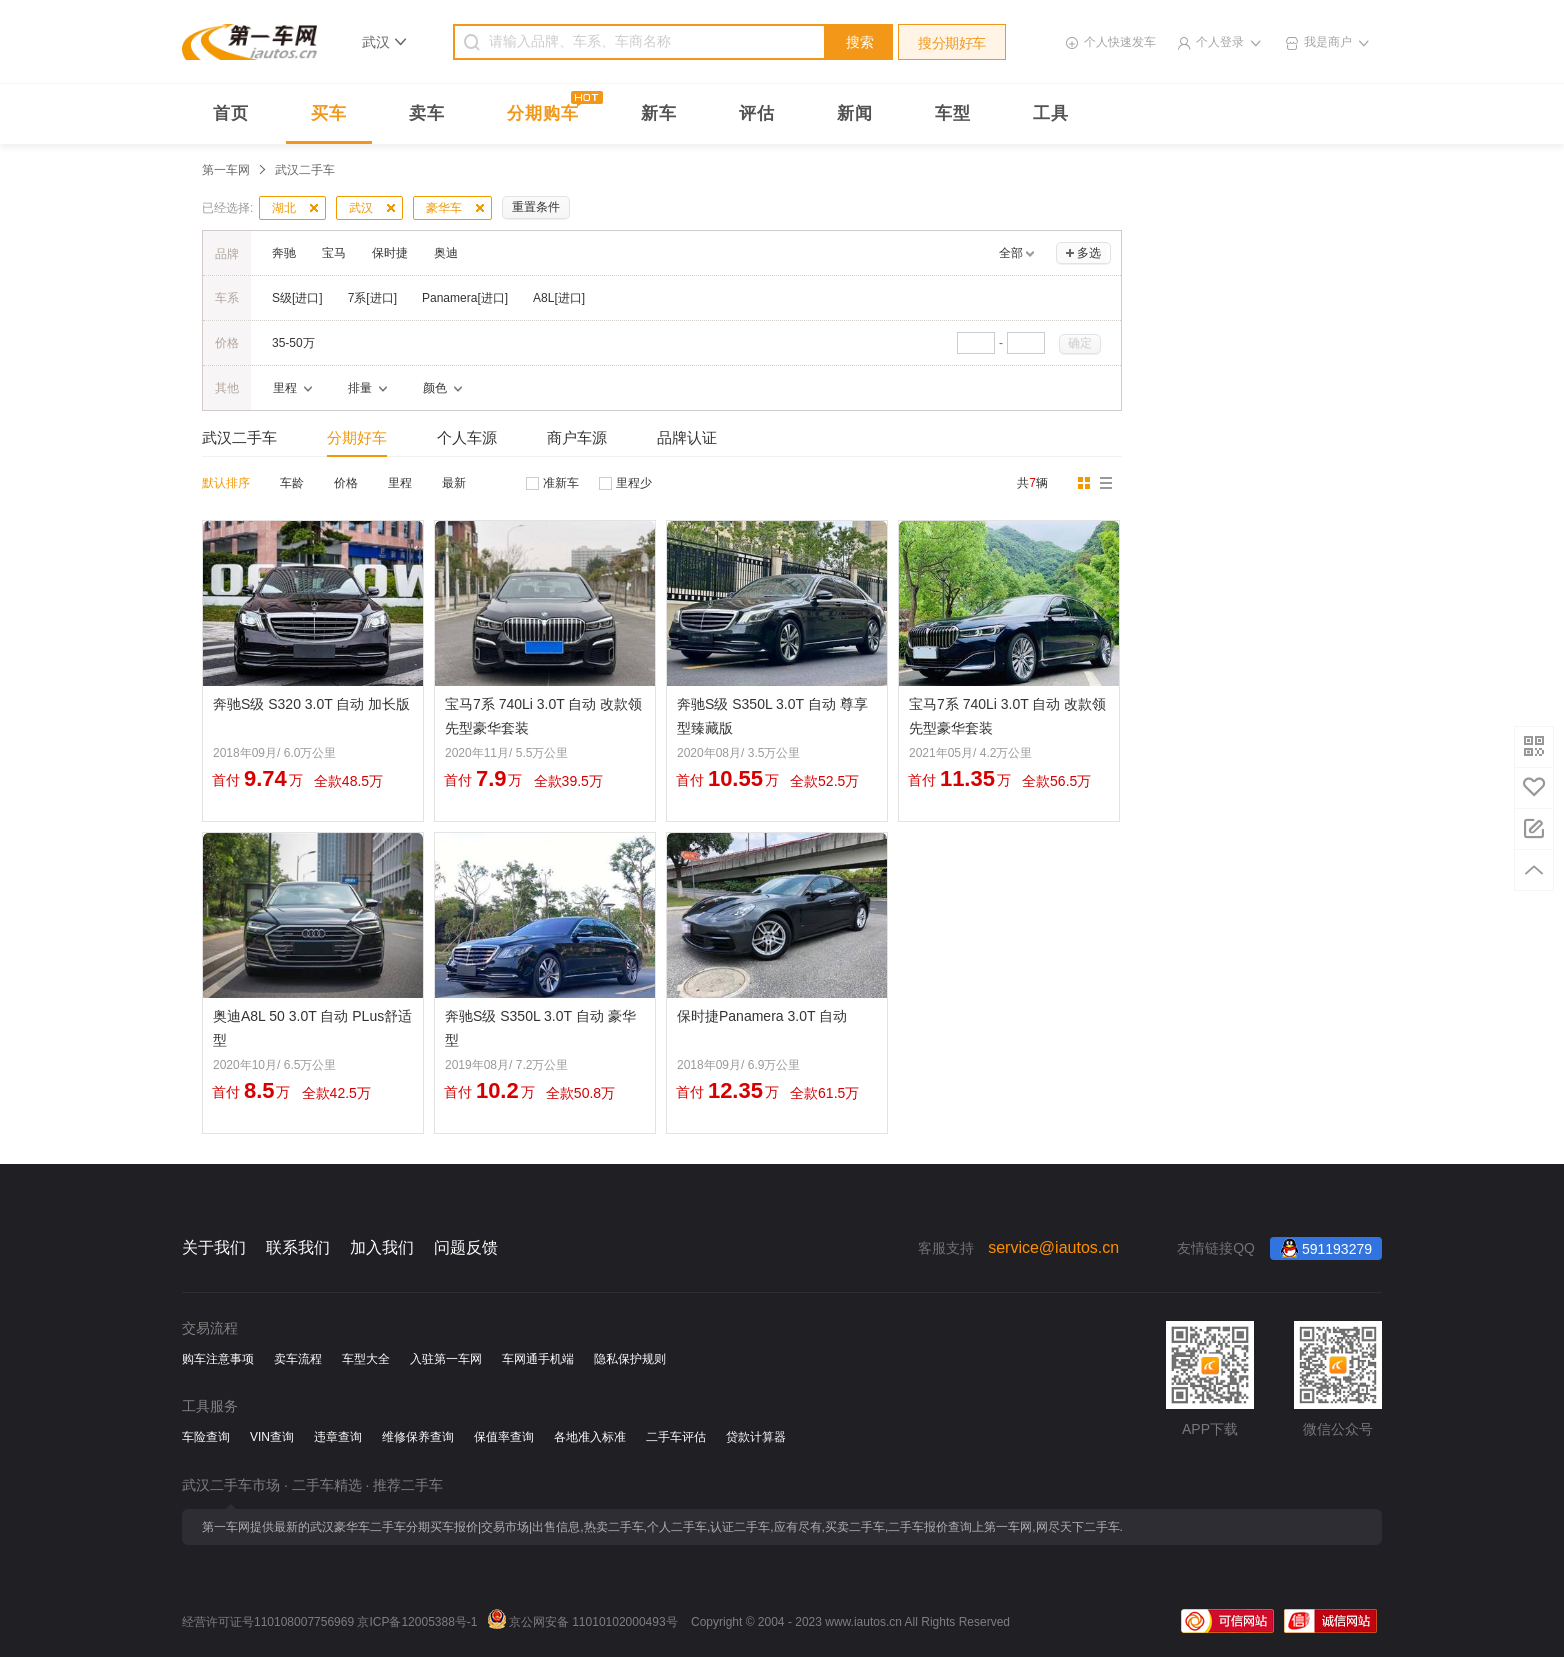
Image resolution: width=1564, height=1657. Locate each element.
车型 (953, 113)
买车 (329, 113)
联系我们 (298, 1247)
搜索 (860, 42)
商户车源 (577, 437)
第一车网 (226, 170)
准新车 (561, 483)
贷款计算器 (756, 1437)
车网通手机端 (538, 1359)
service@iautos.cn (1053, 1247)
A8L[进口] (559, 298)
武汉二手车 (239, 437)
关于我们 (214, 1247)
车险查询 (206, 1437)
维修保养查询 (418, 1437)
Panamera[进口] (465, 298)
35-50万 (293, 343)
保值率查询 (504, 1437)
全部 (1011, 253)
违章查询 (338, 1437)
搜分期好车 (952, 43)
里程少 (634, 483)
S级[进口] (297, 298)
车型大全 (366, 1359)
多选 (1089, 253)
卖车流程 (298, 1359)
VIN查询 (272, 1437)
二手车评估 (676, 1437)
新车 (659, 113)
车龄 (292, 483)
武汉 (361, 208)
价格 (346, 483)
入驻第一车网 (446, 1359)
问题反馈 (466, 1247)
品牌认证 (687, 437)
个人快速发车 (1120, 42)
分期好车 (357, 437)
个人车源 (467, 437)
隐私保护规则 (630, 1359)
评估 (757, 113)
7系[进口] (372, 298)
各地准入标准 (590, 1437)
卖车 (427, 113)
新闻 (855, 113)
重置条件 (536, 207)
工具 (1051, 113)
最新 (454, 483)
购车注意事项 (218, 1359)
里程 (400, 483)
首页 (231, 113)
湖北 (284, 208)
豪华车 (444, 208)
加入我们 (382, 1247)
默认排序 (226, 483)
